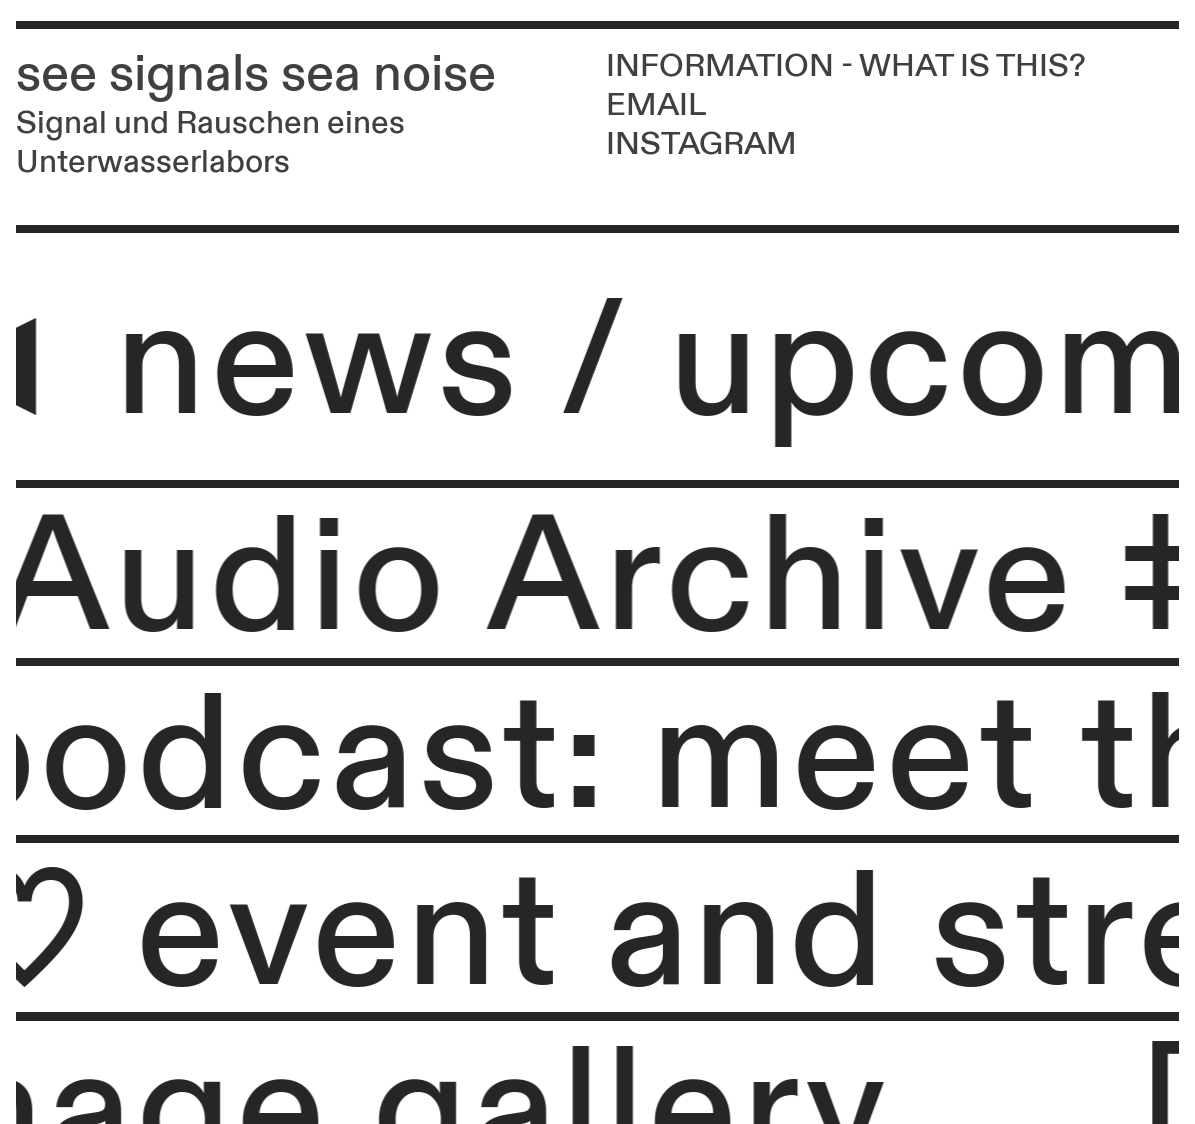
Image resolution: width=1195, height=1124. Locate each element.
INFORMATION (720, 66)
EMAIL (656, 105)
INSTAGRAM (701, 144)
